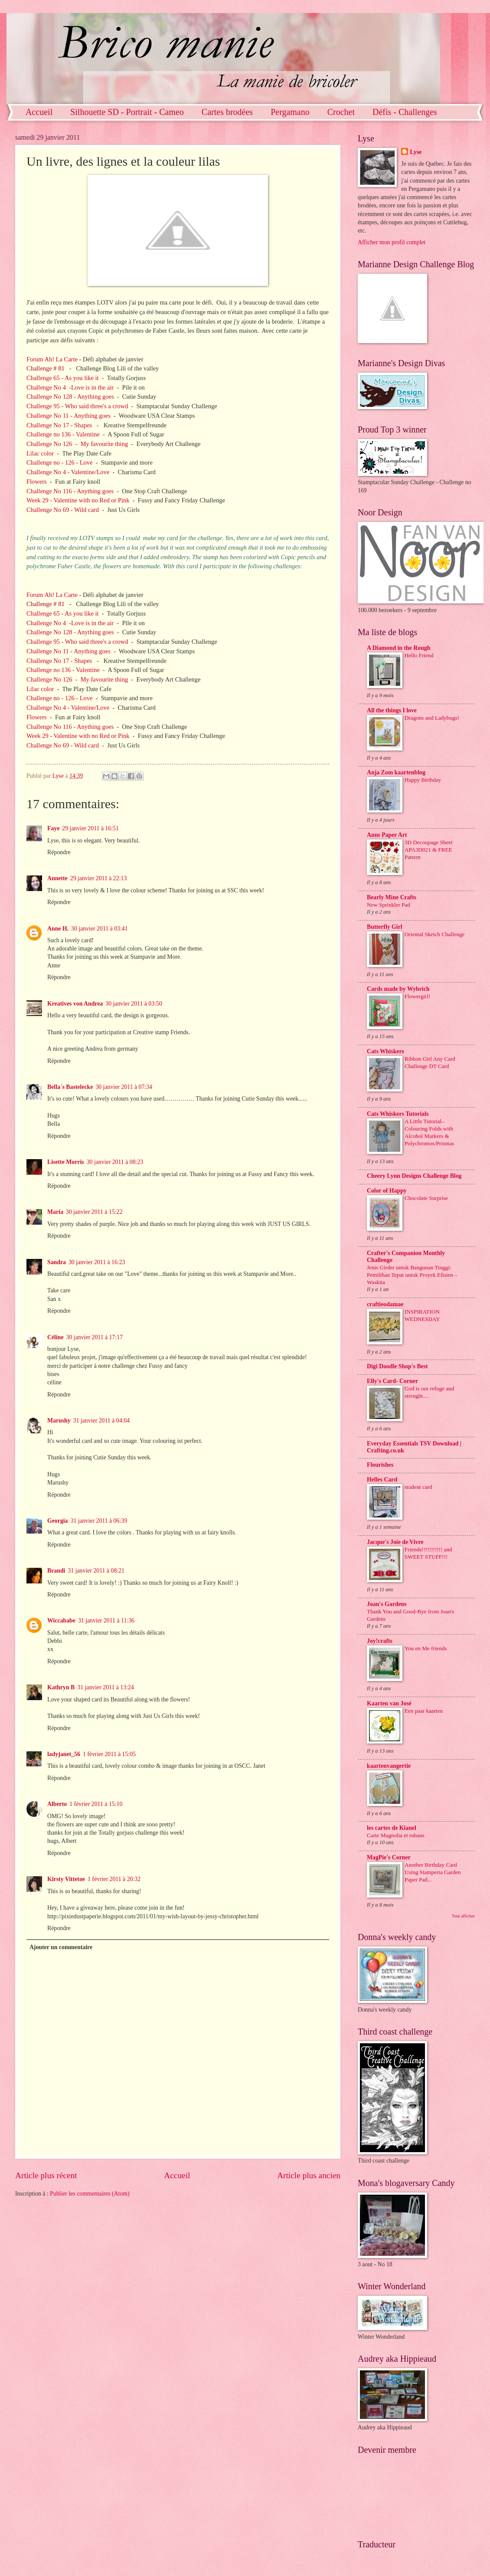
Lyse (415, 152)
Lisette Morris (65, 1162)
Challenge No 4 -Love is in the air (70, 387)
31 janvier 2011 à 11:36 (106, 1620)
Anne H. (58, 928)
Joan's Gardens (387, 1604)
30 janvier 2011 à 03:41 (99, 928)
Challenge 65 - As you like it (62, 377)
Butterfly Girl (384, 927)
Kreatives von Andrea (75, 1003)
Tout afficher (463, 1916)
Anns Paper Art (387, 835)
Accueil (39, 112)
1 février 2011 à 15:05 (109, 1754)
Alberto (57, 1804)
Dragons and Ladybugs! (432, 717)
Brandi (56, 1570)
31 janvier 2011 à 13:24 (105, 1687)
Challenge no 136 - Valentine (63, 434)
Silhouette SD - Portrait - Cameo (127, 112)
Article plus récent (46, 2175)
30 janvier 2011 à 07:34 (123, 1087)
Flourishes (380, 1465)
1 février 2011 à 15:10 (95, 1804)
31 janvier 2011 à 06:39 (99, 1520)
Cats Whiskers (385, 1051)
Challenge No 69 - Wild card (62, 509)
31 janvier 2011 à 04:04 (101, 1420)
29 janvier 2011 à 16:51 (90, 828)
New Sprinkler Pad (388, 904)
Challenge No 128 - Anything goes (70, 396)
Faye (53, 828)
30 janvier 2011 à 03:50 (133, 1003)
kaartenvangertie (389, 1766)
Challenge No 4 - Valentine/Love (67, 472)
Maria (55, 1212)
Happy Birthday (423, 780)
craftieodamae (385, 1304)
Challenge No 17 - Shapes (60, 425)
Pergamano (290, 112)
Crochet (341, 112)
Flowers (37, 481)
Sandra (56, 1262)
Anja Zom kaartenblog (396, 772)
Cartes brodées (227, 112)
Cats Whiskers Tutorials (397, 1114)
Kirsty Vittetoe (66, 1879)
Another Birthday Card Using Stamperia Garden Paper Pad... (433, 1872)
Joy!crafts (379, 1641)
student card (418, 1487)
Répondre (59, 852)
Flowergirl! (417, 996)
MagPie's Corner (389, 1857)
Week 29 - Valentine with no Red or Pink (78, 500)
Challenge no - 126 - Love (59, 462)
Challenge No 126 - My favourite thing (77, 443)
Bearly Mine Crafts (391, 897)
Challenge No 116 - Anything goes (70, 491)
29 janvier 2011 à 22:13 (98, 878)
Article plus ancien (308, 2175)
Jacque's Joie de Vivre (395, 1542)
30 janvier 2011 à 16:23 (97, 1262)
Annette (57, 878)
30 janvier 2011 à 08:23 (115, 1162)
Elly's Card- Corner (392, 1381)
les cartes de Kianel (391, 1828)
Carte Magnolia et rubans (396, 1835)
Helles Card (382, 1479)
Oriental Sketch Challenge (434, 934)
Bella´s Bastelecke (70, 1087)
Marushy (59, 1420)
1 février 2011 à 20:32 (114, 1879)
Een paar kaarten (424, 1711)
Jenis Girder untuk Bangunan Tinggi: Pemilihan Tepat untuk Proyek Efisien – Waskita (412, 1274)
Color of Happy (387, 1190)
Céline (55, 1337)
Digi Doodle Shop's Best (397, 1366)
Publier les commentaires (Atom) (90, 2193)
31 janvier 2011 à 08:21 (96, 1570)
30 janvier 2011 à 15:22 (94, 1212)
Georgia (57, 1520)
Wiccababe (61, 1620)
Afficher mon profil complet (391, 242)
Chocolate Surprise (426, 1198)
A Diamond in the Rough (398, 648)
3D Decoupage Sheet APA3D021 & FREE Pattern (429, 849)
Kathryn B (61, 1687)
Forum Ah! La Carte (52, 359)
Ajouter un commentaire (60, 1947)
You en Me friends (426, 1648)
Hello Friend (419, 655)
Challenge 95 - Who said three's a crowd (78, 406)
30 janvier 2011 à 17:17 (94, 1337)
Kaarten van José (389, 1703)
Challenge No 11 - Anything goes (68, 415)
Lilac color (40, 453)
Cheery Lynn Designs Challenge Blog (414, 1176)
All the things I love (392, 710)
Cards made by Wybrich (398, 989)
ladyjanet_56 (63, 1754)
